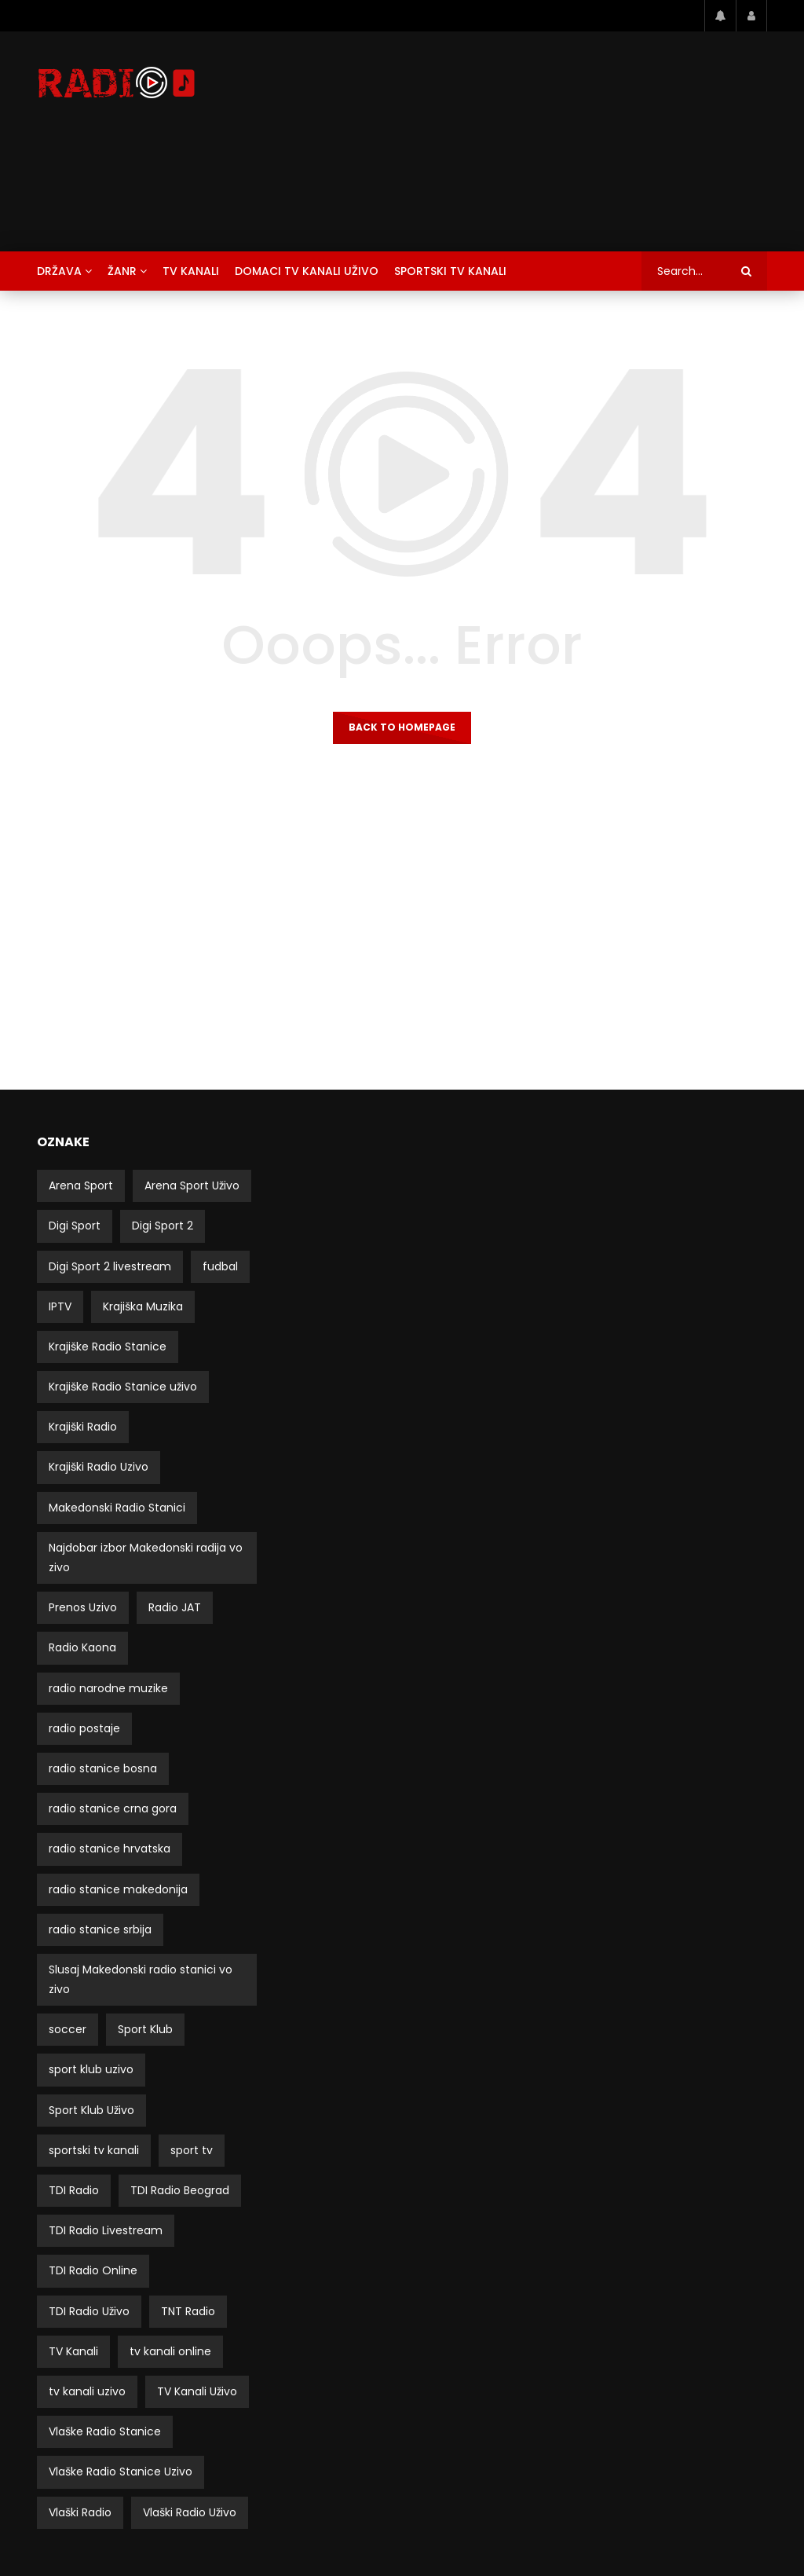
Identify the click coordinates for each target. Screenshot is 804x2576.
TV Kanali (191, 271)
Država (59, 271)
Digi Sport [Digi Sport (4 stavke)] (74, 1225)
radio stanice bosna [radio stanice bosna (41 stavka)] (103, 1768)
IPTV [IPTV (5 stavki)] (60, 1306)
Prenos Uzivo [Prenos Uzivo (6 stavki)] (83, 1607)
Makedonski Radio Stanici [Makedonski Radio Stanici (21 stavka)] (117, 1507)
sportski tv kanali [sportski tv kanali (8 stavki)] (94, 2150)
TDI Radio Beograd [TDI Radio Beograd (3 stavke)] (179, 2190)
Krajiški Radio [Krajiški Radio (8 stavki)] (83, 1427)
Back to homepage (402, 727)
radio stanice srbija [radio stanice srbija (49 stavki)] (100, 1929)
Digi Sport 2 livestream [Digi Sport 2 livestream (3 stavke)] (110, 1266)
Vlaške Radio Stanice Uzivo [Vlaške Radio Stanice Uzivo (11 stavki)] (120, 2471)
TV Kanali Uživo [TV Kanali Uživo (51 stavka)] (197, 2391)
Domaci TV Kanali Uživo (306, 271)
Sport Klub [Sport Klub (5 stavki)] (145, 2029)
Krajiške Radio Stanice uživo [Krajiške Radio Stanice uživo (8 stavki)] (123, 1386)
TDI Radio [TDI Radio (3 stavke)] (74, 2190)
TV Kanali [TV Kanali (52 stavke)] (73, 2351)
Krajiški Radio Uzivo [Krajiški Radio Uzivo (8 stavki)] (98, 1467)
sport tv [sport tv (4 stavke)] (191, 2150)
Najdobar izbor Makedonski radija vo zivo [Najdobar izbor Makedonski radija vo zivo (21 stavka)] (146, 1557)
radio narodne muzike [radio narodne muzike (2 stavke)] (108, 1688)
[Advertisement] (527, 141)
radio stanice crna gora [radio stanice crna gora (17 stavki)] (113, 1808)
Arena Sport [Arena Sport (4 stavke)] (81, 1185)
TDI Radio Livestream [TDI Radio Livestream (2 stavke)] (106, 2230)
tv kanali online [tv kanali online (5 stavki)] (170, 2351)
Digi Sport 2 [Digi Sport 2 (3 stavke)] (162, 1225)
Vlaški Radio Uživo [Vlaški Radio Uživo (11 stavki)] (189, 2512)
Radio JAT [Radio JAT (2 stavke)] (174, 1607)
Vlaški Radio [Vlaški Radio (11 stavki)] (80, 2512)
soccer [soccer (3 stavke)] (67, 2029)
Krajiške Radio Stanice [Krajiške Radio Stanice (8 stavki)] (107, 1346)
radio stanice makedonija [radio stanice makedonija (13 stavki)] (118, 1889)
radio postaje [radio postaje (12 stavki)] (84, 1728)
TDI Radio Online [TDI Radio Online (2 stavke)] (93, 2270)
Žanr (122, 271)
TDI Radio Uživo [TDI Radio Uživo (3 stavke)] (89, 2311)
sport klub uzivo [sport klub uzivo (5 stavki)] (91, 2069)
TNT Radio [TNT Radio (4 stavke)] (188, 2311)
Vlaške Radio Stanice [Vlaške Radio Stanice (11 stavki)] (105, 2431)
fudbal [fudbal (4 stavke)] (220, 1266)
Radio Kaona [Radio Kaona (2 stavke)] (82, 1647)
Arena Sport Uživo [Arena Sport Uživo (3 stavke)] (191, 1185)
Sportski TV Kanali (450, 271)
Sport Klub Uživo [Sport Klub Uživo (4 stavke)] (91, 2110)
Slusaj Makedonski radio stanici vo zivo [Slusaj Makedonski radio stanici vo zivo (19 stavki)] (140, 1979)
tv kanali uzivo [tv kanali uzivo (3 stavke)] (87, 2391)
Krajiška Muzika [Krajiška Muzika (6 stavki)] (143, 1306)
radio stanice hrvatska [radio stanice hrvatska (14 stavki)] (109, 1848)
